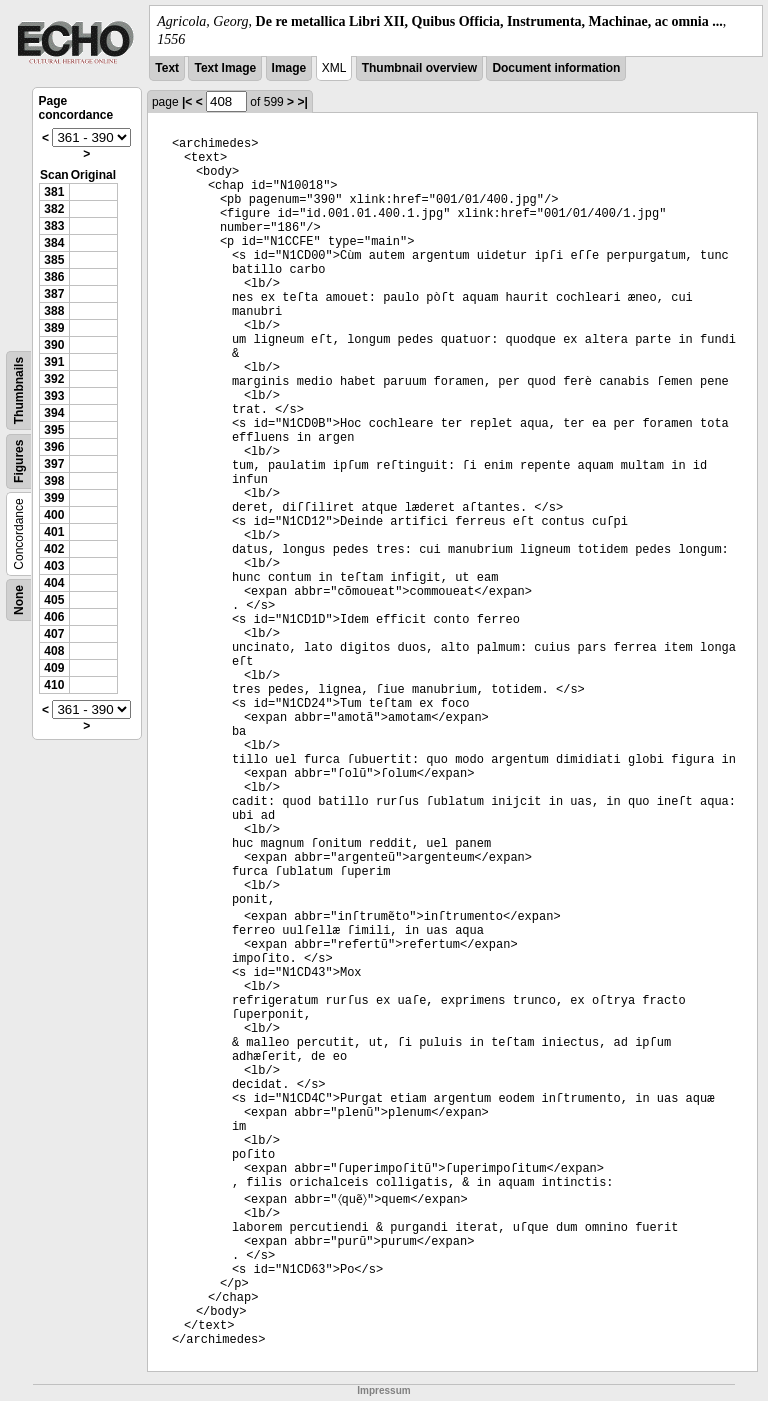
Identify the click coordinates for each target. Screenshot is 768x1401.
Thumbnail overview (419, 68)
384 (54, 243)
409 (54, 668)
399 (54, 498)
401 (54, 532)
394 (54, 413)
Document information (556, 68)
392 (54, 379)
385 (54, 260)
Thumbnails (19, 390)
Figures (19, 461)
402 (54, 549)
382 (54, 209)
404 (54, 583)
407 (54, 634)
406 (54, 617)
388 (54, 311)
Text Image (225, 68)
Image (289, 68)
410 (54, 685)
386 (54, 277)
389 (54, 328)
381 (54, 192)
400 (54, 515)
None (19, 600)
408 (54, 651)
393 (54, 396)
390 (54, 345)
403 (54, 566)
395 (54, 430)
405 (54, 600)
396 (54, 447)
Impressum (383, 1390)
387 (54, 294)
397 (54, 464)
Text (167, 68)
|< (187, 102)
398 (54, 481)
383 (54, 226)
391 (54, 362)
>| (302, 102)
